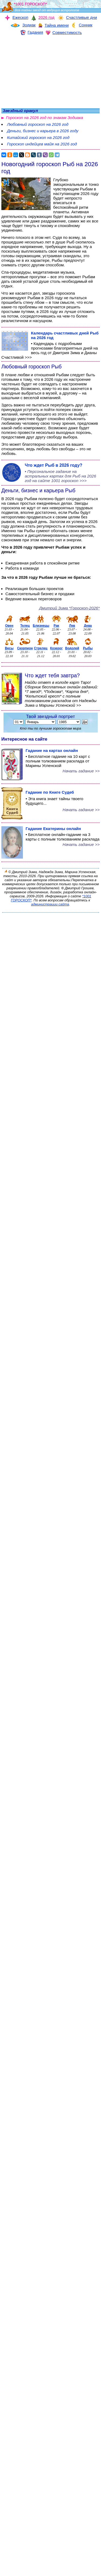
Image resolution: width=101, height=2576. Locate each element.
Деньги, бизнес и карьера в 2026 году (42, 130)
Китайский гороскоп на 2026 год (38, 137)
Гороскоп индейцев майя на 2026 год (42, 144)
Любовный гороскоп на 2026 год (37, 124)
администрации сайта (50, 904)
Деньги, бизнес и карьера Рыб (38, 490)
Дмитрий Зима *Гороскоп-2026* (69, 608)
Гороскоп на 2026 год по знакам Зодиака (44, 117)
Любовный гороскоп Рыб (31, 367)
